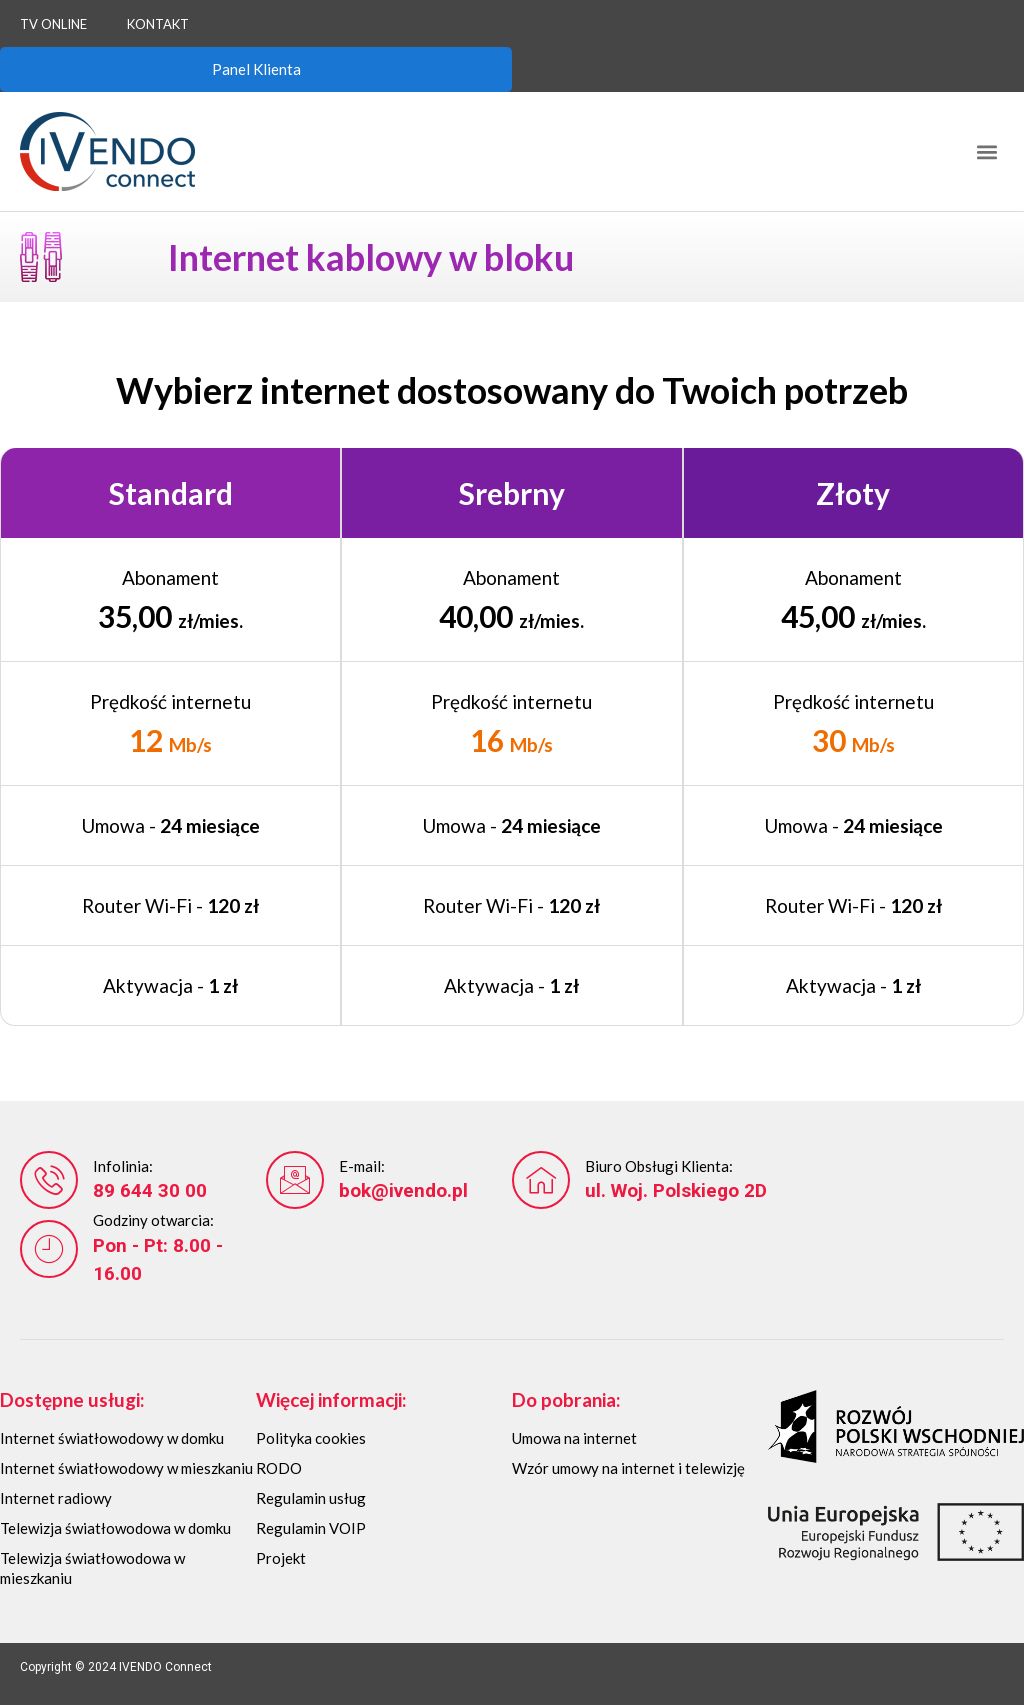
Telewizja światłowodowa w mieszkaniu (92, 1568)
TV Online (53, 24)
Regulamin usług (311, 1498)
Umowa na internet (574, 1438)
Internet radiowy (56, 1498)
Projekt (281, 1558)
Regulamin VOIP (311, 1528)
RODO (279, 1468)
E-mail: (362, 1166)
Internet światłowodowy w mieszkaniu (126, 1468)
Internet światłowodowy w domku (112, 1438)
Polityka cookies (311, 1438)
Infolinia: (123, 1166)
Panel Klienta (256, 69)
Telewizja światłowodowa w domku (115, 1528)
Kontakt (158, 24)
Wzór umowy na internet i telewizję (628, 1468)
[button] (987, 151)
